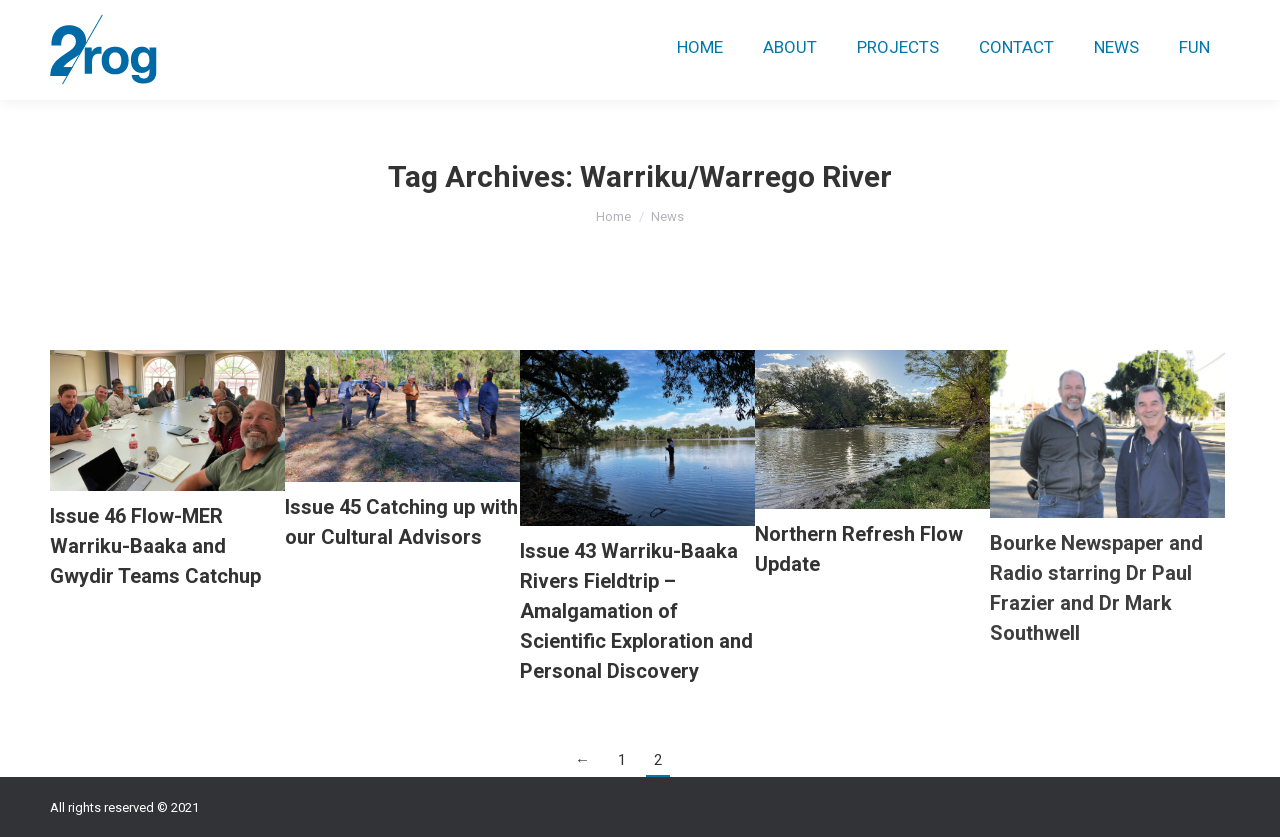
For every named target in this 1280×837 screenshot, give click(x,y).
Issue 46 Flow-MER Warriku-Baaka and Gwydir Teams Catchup (155, 546)
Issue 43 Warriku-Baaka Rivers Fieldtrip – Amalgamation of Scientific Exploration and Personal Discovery (636, 611)
